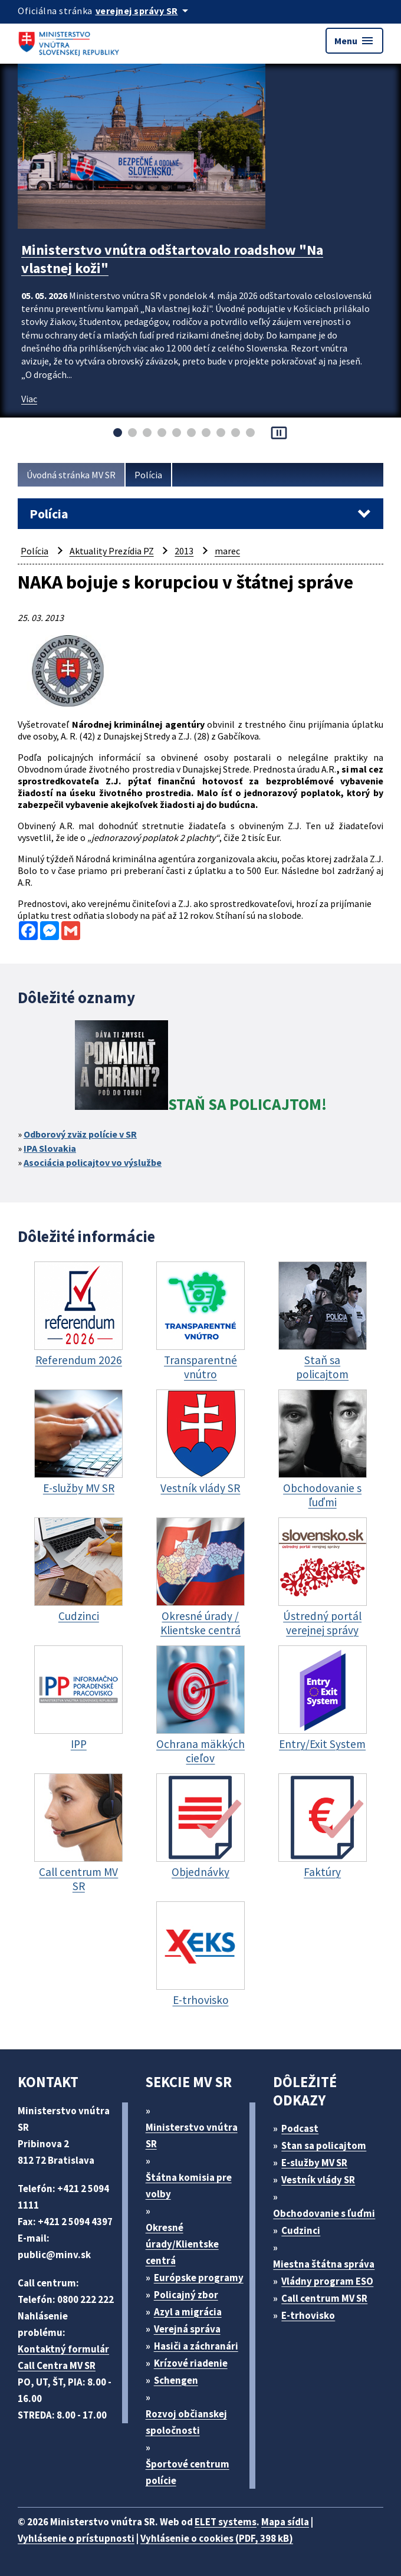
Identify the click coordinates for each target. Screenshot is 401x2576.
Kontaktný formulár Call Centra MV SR (63, 2357)
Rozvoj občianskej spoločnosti (186, 2422)
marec (227, 551)
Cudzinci (300, 2230)
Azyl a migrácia (188, 2311)
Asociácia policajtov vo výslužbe (93, 1162)
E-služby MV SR (314, 2162)
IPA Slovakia (50, 1148)
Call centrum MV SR (324, 2298)
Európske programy (199, 2277)
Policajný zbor (186, 2294)
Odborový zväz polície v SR (80, 1134)
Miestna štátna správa (323, 2264)
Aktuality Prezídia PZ (112, 551)
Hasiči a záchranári (196, 2346)
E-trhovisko (308, 2315)
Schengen (176, 2380)
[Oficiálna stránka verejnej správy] (144, 11)
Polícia (148, 475)
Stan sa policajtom (323, 2145)
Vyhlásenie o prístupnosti (76, 2538)
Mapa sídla (285, 2521)
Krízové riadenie (191, 2363)
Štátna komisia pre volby (189, 2185)
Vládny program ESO (327, 2281)
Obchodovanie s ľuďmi (324, 2213)
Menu (354, 41)
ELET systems (226, 2521)
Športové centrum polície (187, 2472)
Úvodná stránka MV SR (71, 475)
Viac (29, 399)
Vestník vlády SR (318, 2179)
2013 (184, 551)
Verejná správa (187, 2328)
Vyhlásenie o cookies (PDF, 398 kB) (216, 2538)
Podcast (299, 2128)
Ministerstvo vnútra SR (192, 2135)
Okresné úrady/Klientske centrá (182, 2244)
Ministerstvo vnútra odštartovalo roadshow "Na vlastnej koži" (172, 259)
